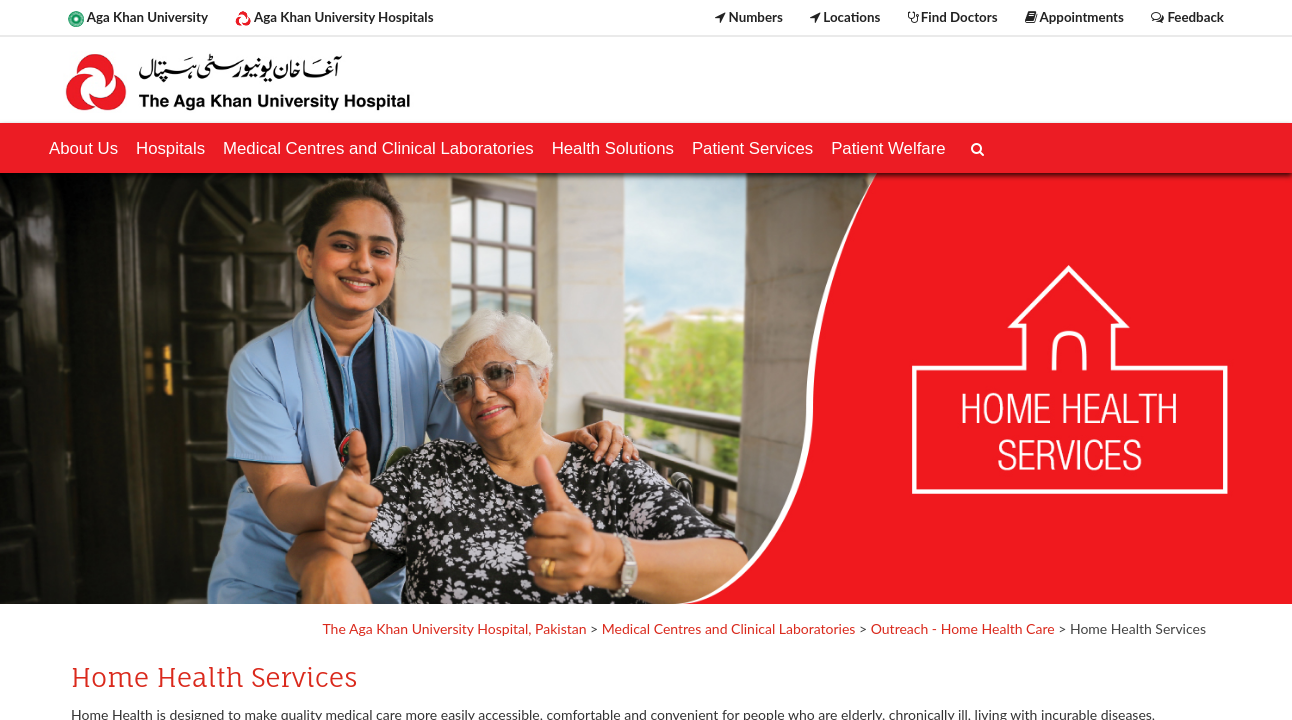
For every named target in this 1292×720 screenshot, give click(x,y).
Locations (845, 17)
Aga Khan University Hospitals (334, 18)
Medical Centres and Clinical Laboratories (729, 628)
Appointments (1074, 17)
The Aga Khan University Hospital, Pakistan (454, 628)
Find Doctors (953, 17)
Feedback (1187, 17)
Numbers (749, 17)
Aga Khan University (138, 18)
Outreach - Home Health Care (963, 628)
